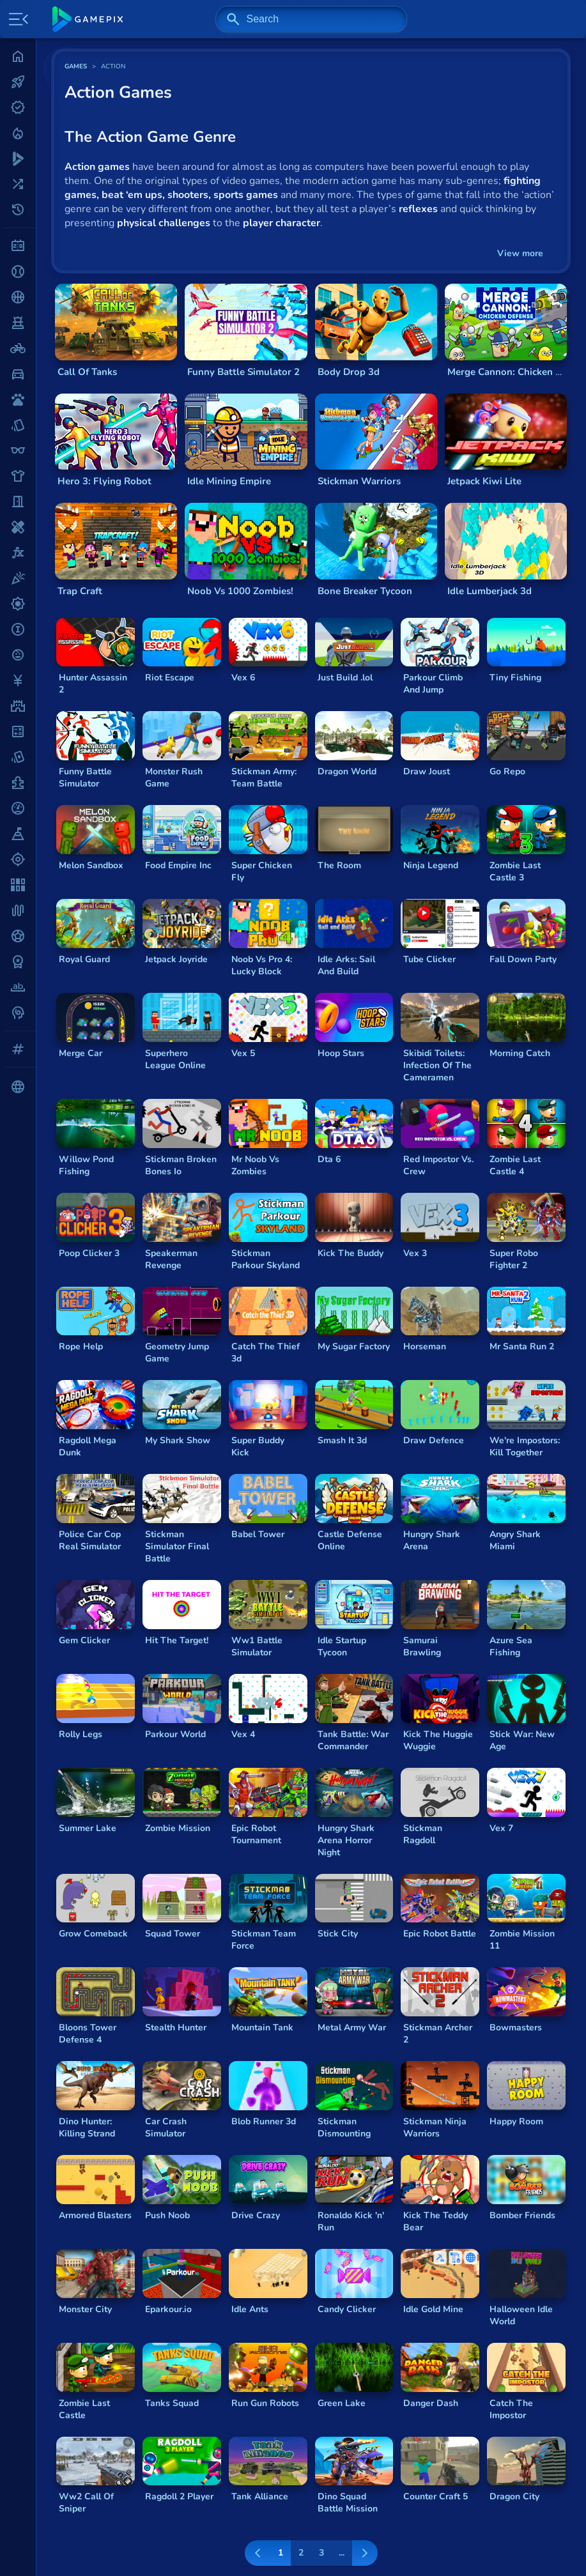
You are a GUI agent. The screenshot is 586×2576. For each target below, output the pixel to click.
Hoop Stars (341, 1053)
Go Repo (507, 771)
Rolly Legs (80, 1734)
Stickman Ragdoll (422, 1834)
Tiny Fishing (515, 677)
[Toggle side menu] (16, 19)
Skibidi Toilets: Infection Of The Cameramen (437, 1065)
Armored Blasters (95, 2215)
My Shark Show (177, 1440)
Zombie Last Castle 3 (515, 871)
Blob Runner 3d (263, 2121)
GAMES (76, 66)
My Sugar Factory (354, 1346)
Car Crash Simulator (166, 2127)
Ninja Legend (430, 865)
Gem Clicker (84, 1640)
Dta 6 (329, 1159)
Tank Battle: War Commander (353, 1740)
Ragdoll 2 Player (179, 2496)
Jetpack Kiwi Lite (484, 481)
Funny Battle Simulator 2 (243, 371)
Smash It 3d (342, 1440)
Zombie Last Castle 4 (515, 1165)
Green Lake (342, 2403)
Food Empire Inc (178, 865)
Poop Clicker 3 (89, 1253)
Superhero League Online (175, 1059)
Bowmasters (516, 2027)
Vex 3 (415, 1253)
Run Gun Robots (265, 2403)
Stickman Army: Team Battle (264, 777)
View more (520, 253)
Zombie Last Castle (84, 2409)
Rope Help (81, 1346)
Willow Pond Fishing (86, 1165)
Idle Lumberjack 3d (489, 591)
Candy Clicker (347, 2309)
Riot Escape (169, 677)
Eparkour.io (168, 2309)
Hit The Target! (176, 1640)
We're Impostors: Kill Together (525, 1446)
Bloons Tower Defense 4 (87, 2033)
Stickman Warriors (359, 481)
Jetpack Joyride (176, 959)
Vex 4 (243, 1734)
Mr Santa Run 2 (522, 1346)
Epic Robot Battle (439, 1934)
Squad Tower (172, 1934)
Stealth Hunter (175, 2027)
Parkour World (175, 1734)
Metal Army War (352, 2027)
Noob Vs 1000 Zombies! (240, 591)
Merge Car (80, 1053)
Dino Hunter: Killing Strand (87, 2127)
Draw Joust (426, 771)
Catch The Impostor (511, 2409)
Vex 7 (501, 1828)
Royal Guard (84, 959)
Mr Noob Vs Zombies (255, 1165)
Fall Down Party (523, 959)
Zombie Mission (177, 1828)
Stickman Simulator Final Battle (177, 1546)
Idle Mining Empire (229, 481)
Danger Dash (430, 2403)
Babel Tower (257, 1534)
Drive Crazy (255, 2215)
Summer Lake (87, 1828)
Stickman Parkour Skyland (265, 1259)
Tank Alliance (259, 2496)
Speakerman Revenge (171, 1259)
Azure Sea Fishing (511, 1646)
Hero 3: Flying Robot (104, 481)
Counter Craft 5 (435, 2496)
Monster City (85, 2309)
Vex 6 (243, 677)
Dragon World (347, 771)
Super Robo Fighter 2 (514, 1259)
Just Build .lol (345, 677)
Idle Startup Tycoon (342, 1646)
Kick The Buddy (350, 1253)
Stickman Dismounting (344, 2127)
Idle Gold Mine (433, 2309)
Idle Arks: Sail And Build (346, 965)
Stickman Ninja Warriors (434, 2127)
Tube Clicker (429, 959)
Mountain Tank (262, 2027)
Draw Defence (433, 1440)
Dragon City (514, 2496)
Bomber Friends (522, 2215)
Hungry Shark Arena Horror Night (346, 1840)
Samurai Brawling (422, 1646)
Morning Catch (520, 1053)
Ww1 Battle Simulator (256, 1646)
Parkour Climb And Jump (433, 683)
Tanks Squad (172, 2403)
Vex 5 (243, 1053)
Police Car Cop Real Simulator (90, 1540)
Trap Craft (80, 591)
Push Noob (167, 2215)
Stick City (338, 1934)
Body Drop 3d (349, 371)
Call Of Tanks (87, 371)
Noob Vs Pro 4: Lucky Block (261, 965)
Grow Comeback (93, 1934)
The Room (339, 865)
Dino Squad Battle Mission (348, 2502)
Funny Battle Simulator (85, 777)
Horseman (424, 1346)
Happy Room (516, 2121)
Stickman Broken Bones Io (181, 1165)
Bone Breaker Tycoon (365, 591)
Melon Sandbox (91, 865)
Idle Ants (249, 2309)
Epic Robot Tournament (256, 1834)
